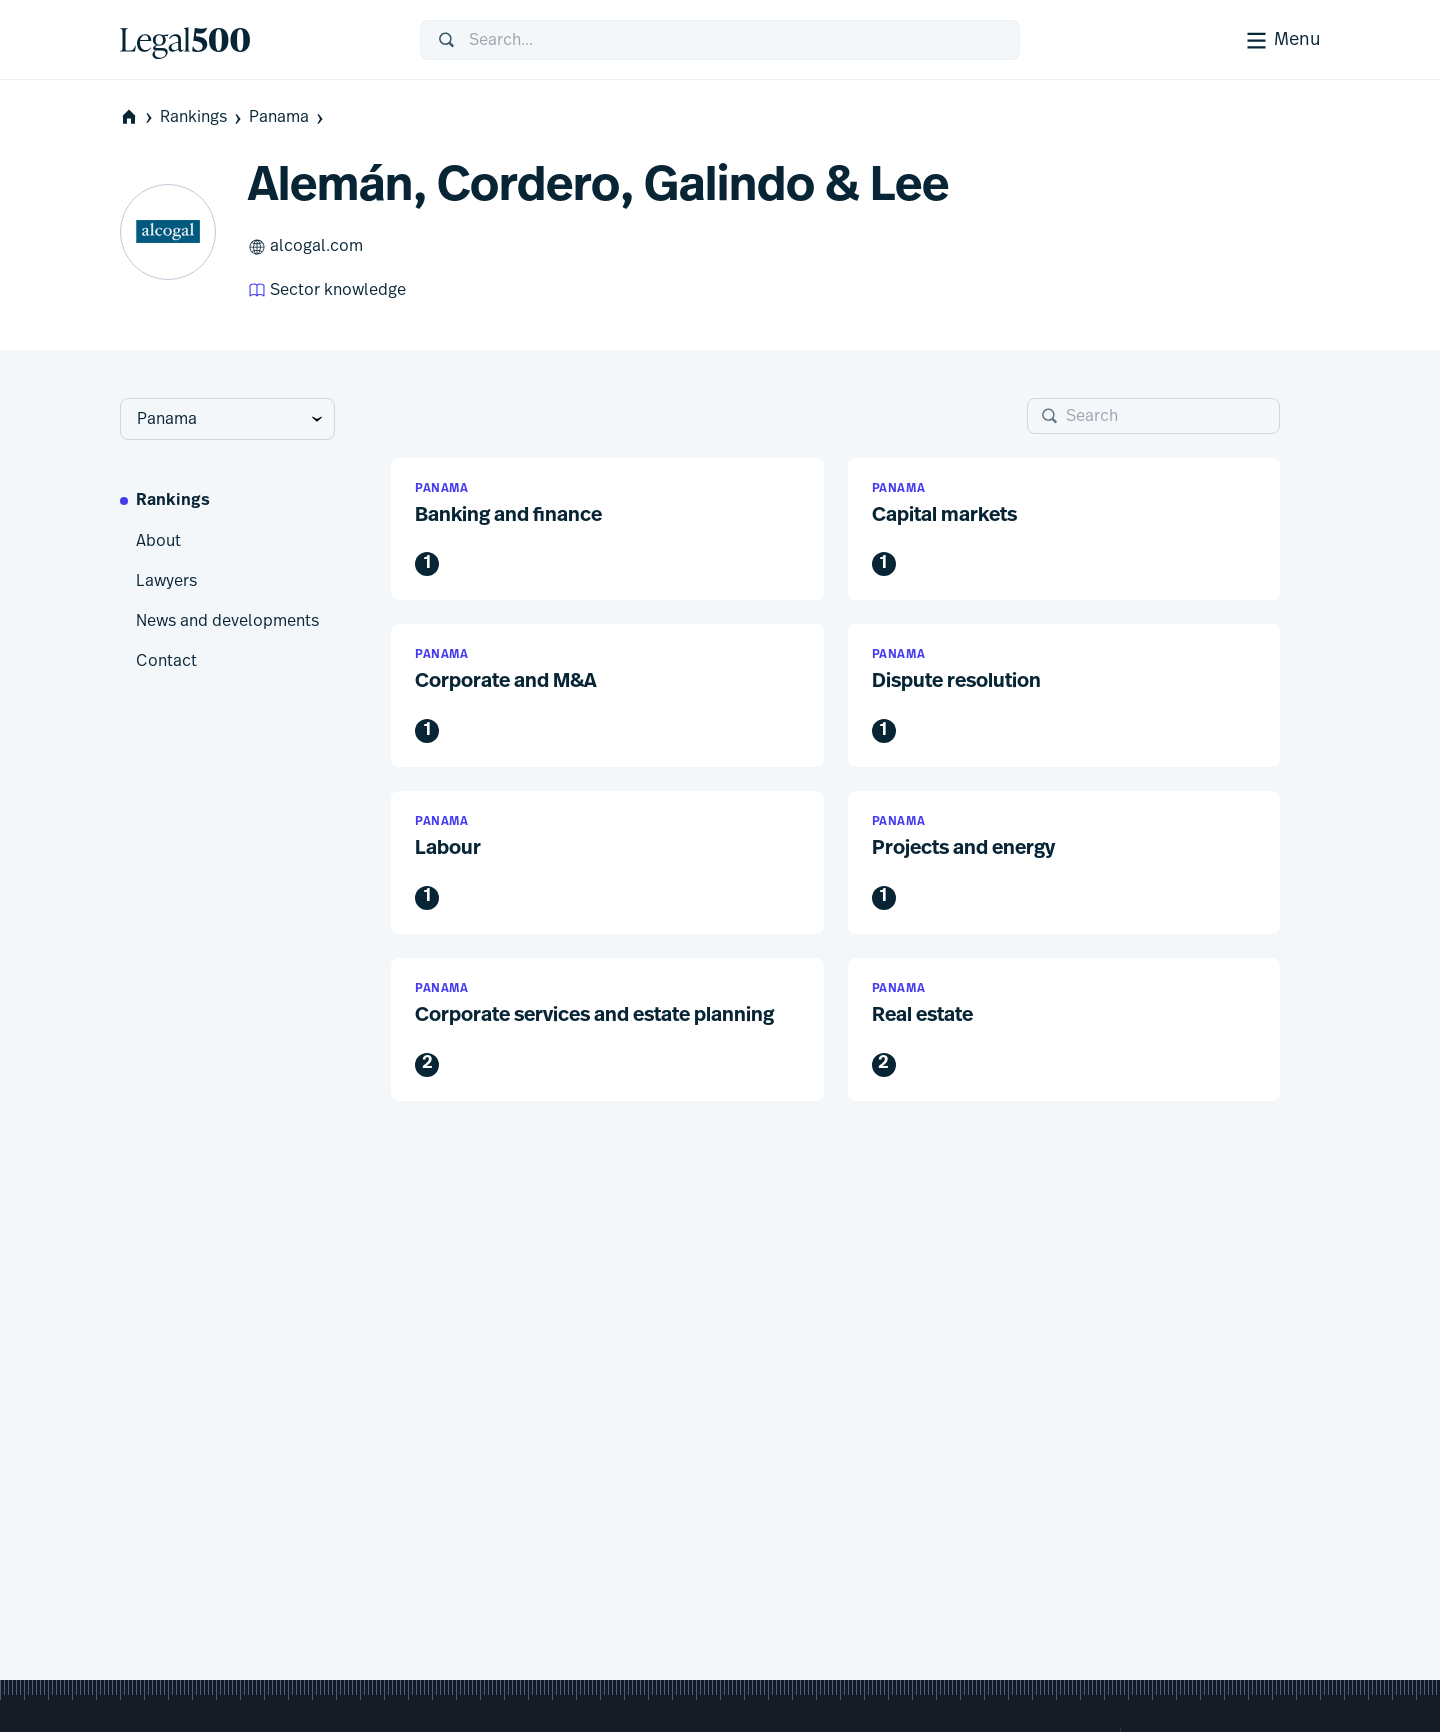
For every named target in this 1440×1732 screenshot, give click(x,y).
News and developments (227, 621)
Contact (166, 661)
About (158, 541)
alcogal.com (305, 247)
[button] (607, 529)
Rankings (202, 117)
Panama (288, 117)
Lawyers (166, 581)
